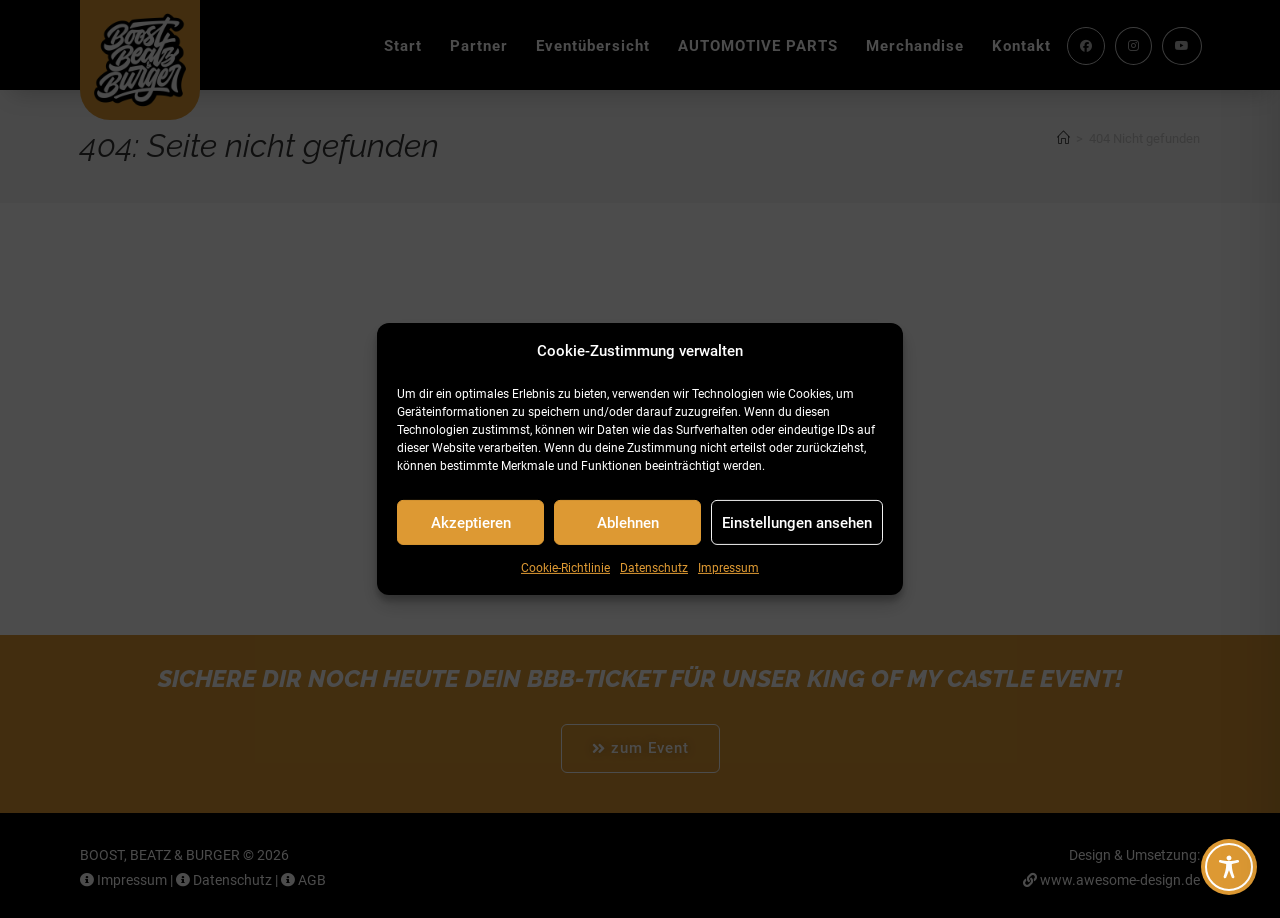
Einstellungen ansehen (797, 522)
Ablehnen (628, 522)
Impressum (728, 568)
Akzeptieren (471, 522)
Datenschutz (654, 568)
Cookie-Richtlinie (565, 568)
